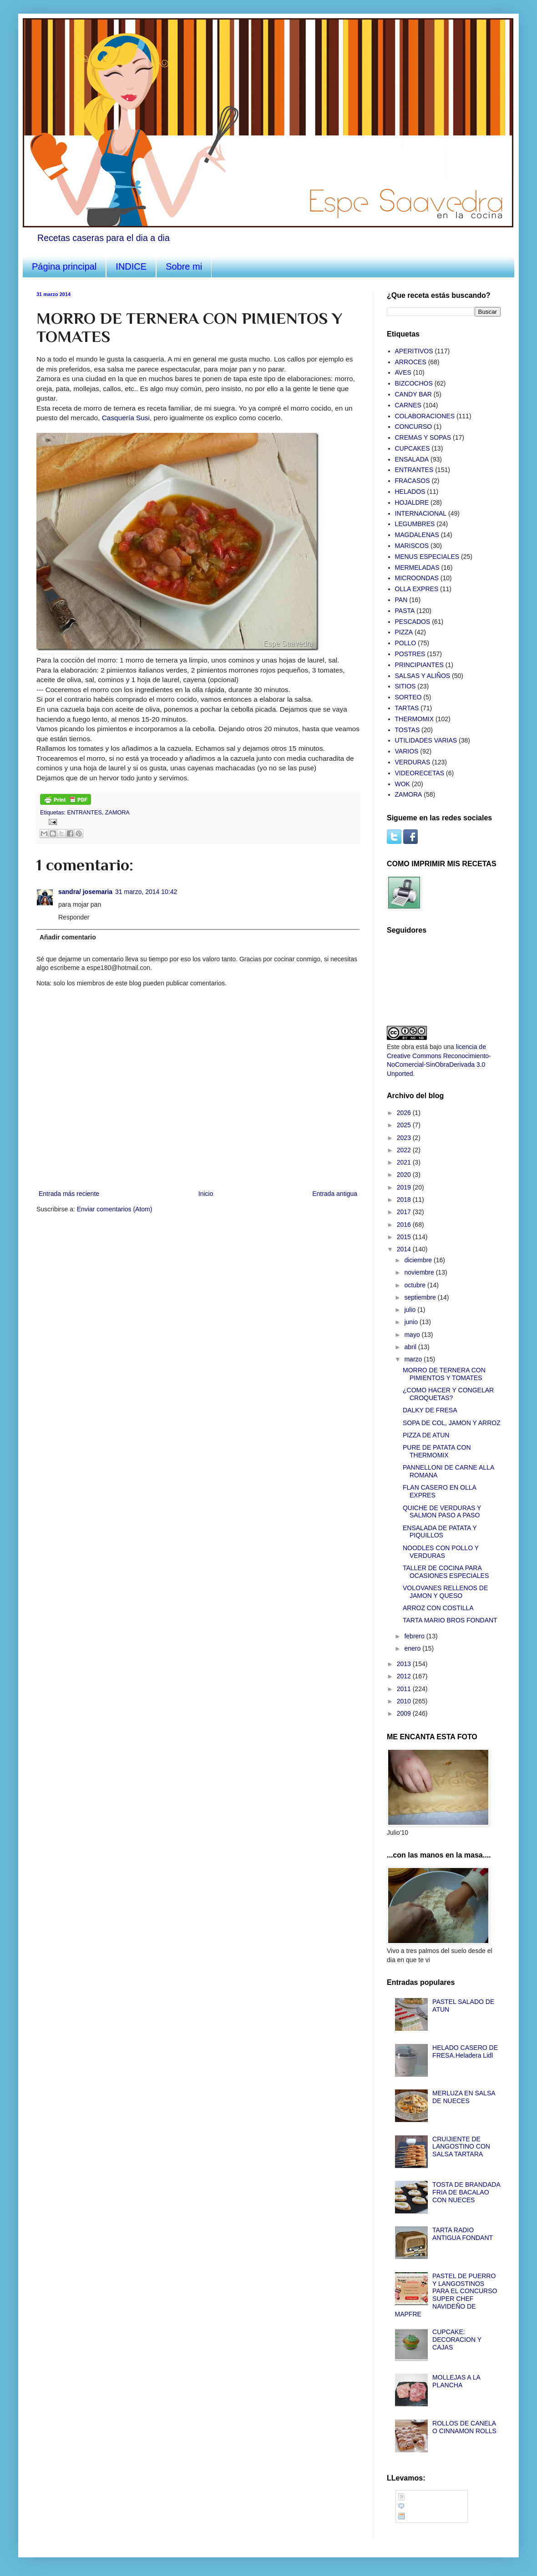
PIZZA (404, 632)
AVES (403, 372)
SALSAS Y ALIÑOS (423, 675)
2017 (405, 1211)
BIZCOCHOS (414, 383)
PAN (401, 599)
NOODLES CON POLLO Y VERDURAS (441, 1551)
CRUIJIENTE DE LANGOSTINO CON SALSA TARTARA (461, 2146)
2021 (405, 1162)
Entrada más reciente (69, 1193)
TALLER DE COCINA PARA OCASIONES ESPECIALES (446, 1571)
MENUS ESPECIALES (427, 556)
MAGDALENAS (417, 534)
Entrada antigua (334, 1193)
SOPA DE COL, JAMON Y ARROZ (452, 1422)
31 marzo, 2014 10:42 (146, 891)
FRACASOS (412, 480)
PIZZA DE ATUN (426, 1435)
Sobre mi (184, 266)
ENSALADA (412, 459)
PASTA (405, 610)
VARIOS (407, 751)
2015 (405, 1236)
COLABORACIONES (425, 416)
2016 (405, 1224)
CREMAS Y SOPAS (423, 437)
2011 (405, 1688)
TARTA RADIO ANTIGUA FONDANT (462, 2233)
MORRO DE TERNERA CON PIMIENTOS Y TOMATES (444, 1373)
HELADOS (410, 491)
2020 (405, 1174)
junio (411, 1322)
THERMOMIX (414, 719)
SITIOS (405, 686)
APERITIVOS (414, 351)
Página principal (64, 266)
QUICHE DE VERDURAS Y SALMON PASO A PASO (442, 1511)
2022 (405, 1150)
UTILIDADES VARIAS (426, 740)
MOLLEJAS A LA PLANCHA (456, 2381)
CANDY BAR (413, 394)
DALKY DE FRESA (430, 1410)
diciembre (419, 1260)
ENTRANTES (84, 812)
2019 (405, 1187)
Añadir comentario (68, 937)
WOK (402, 784)
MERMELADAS (417, 567)
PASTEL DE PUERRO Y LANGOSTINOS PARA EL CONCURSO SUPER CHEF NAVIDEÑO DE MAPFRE (446, 2295)
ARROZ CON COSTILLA (438, 1608)
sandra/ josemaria (85, 891)
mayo (412, 1334)
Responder (74, 917)
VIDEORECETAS (420, 773)
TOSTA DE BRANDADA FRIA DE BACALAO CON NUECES (466, 2192)
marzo (414, 1359)
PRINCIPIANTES (419, 664)
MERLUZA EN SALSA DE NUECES (463, 2096)
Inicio (205, 1193)
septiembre (420, 1297)
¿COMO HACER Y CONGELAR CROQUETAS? (448, 1393)
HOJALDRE (412, 502)
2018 (405, 1199)
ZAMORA (117, 812)
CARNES (408, 405)
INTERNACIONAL (421, 513)
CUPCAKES (412, 448)
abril (411, 1347)
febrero (415, 1636)
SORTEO (408, 697)
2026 (405, 1112)
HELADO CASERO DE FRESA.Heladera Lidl (465, 2051)
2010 (405, 1701)
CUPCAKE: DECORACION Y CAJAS (456, 2339)
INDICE (131, 266)
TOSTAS (407, 729)
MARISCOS (412, 545)
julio (410, 1309)
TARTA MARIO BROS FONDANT (450, 1620)
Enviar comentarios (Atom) (114, 1209)
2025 (405, 1125)
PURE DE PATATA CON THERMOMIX (437, 1451)
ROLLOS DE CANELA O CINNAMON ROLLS (464, 2427)
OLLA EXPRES (417, 589)
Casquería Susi (126, 418)
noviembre (420, 1272)
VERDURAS (413, 762)
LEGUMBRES (415, 523)
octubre (415, 1285)
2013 (405, 1663)
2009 (405, 1713)
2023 (405, 1137)
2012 (405, 1676)
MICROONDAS (417, 578)
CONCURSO (413, 426)
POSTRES (410, 654)
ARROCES (410, 362)
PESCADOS (413, 621)
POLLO (405, 643)
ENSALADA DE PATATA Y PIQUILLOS (439, 1531)
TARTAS (407, 708)
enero (413, 1648)
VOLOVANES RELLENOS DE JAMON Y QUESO (445, 1591)
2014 (405, 1249)
